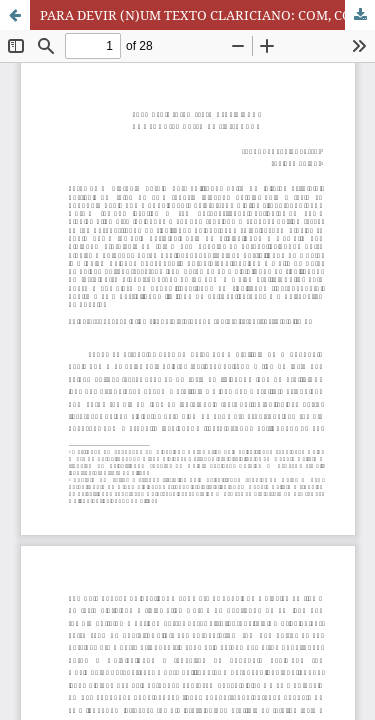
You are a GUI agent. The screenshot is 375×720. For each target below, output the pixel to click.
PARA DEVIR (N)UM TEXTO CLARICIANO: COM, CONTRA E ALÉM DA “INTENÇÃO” (207, 15)
